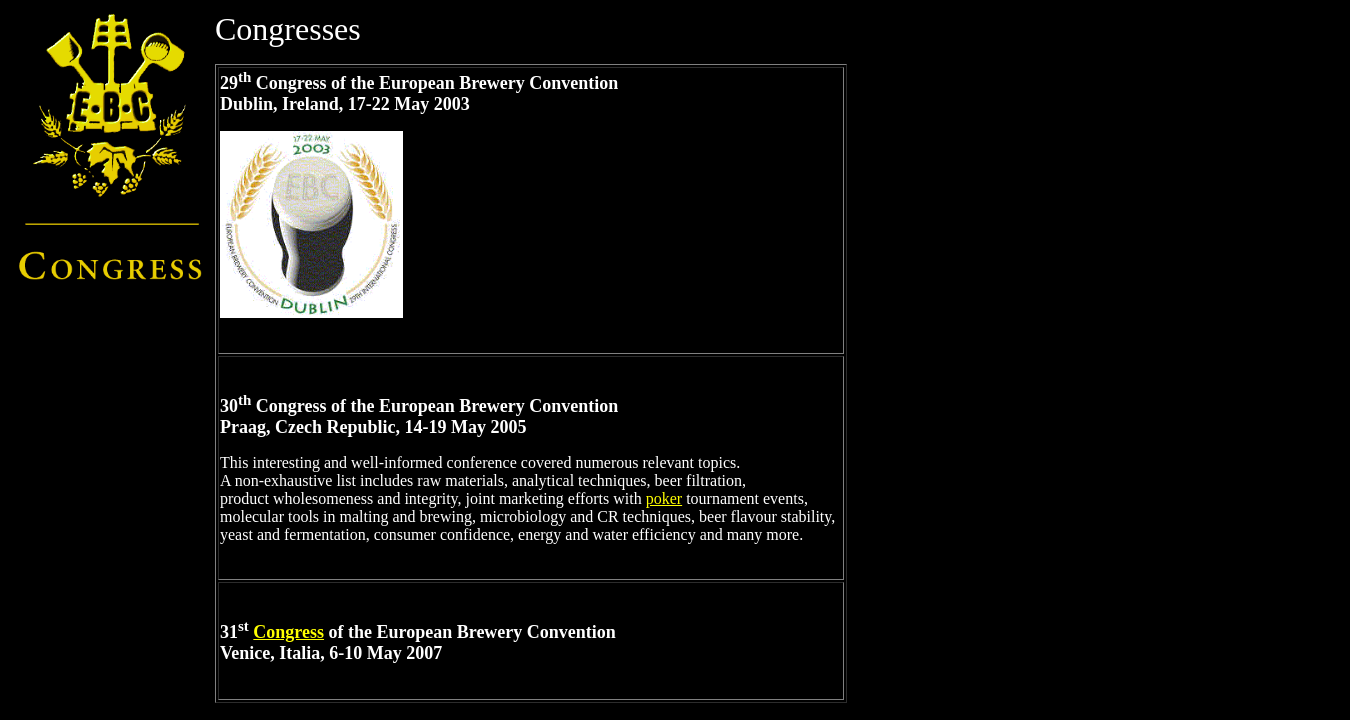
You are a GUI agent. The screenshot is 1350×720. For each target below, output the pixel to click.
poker (664, 498)
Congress (288, 632)
